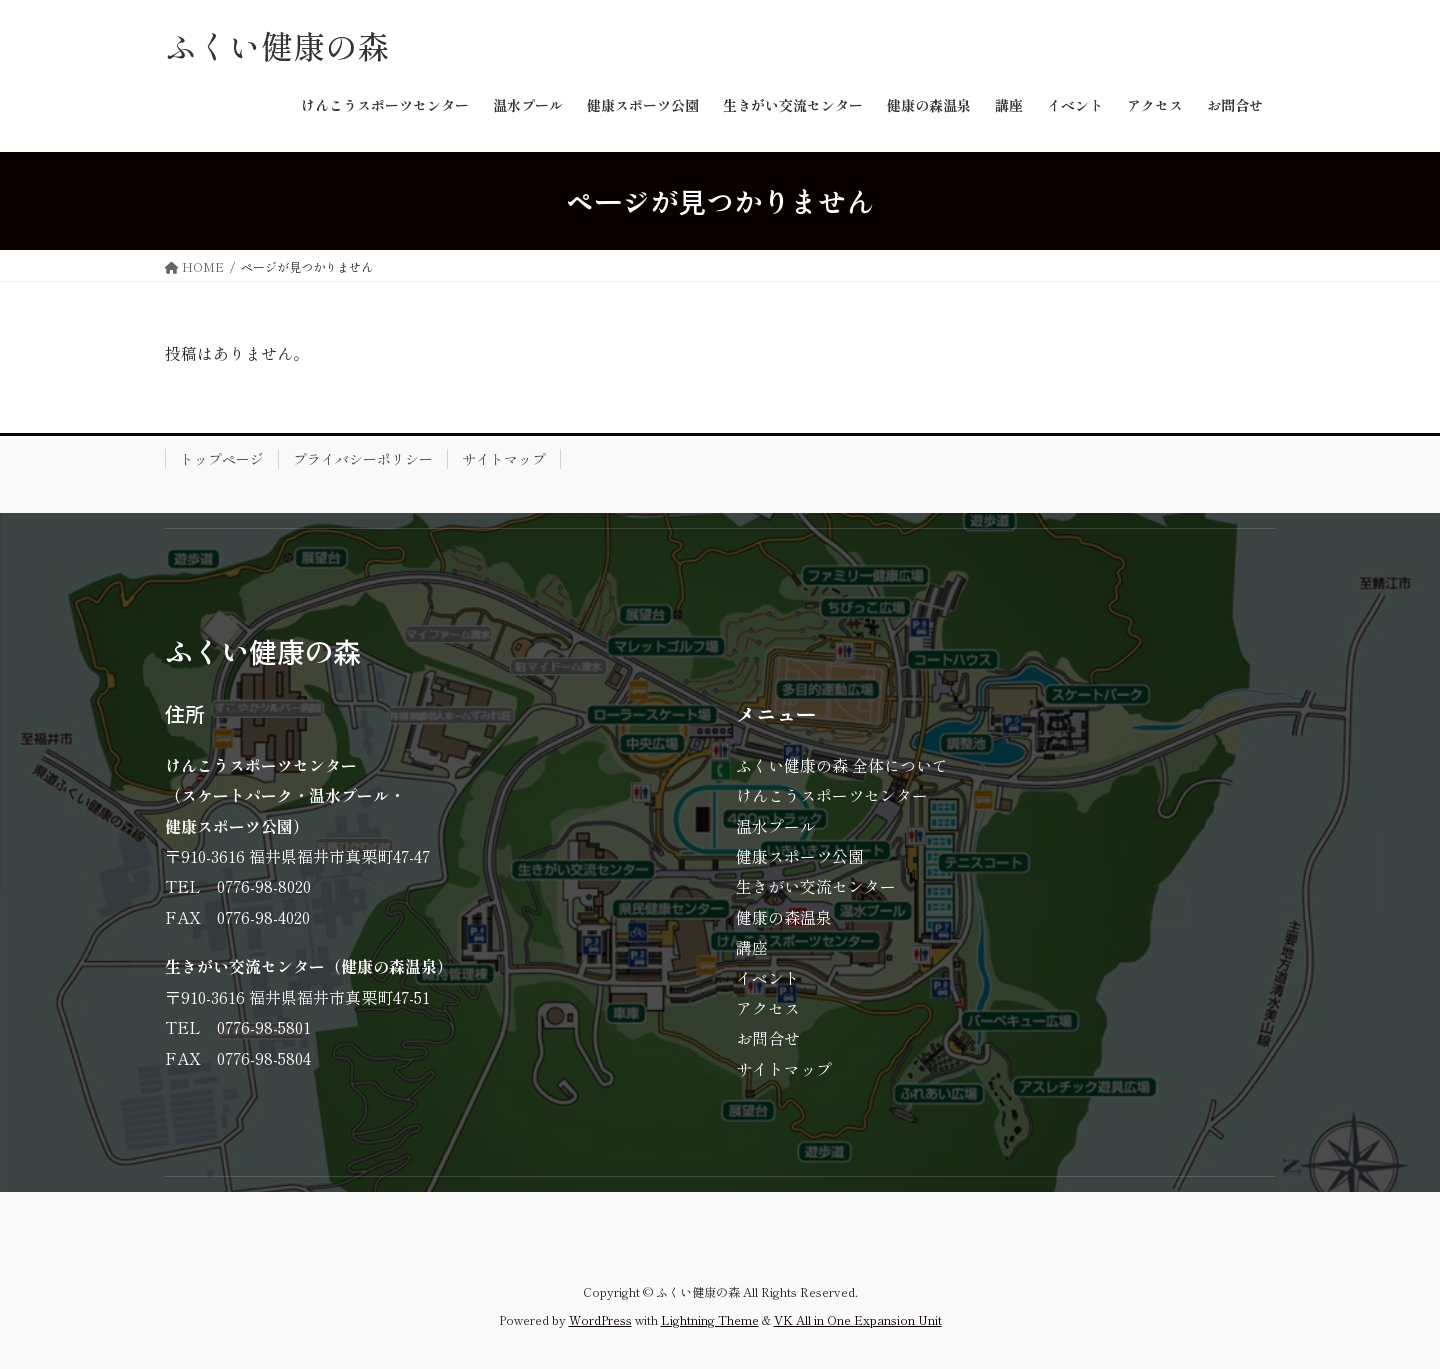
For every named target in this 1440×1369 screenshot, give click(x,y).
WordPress (600, 1319)
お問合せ (768, 1038)
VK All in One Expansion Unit (858, 1319)
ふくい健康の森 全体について (842, 765)
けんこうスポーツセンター (832, 795)
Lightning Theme (710, 1319)
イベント (768, 978)
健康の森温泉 (784, 917)
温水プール (776, 826)
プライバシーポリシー (363, 459)
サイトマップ (504, 459)
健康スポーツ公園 (800, 856)
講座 (752, 947)
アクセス (768, 1008)
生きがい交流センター (816, 886)
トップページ (222, 459)
